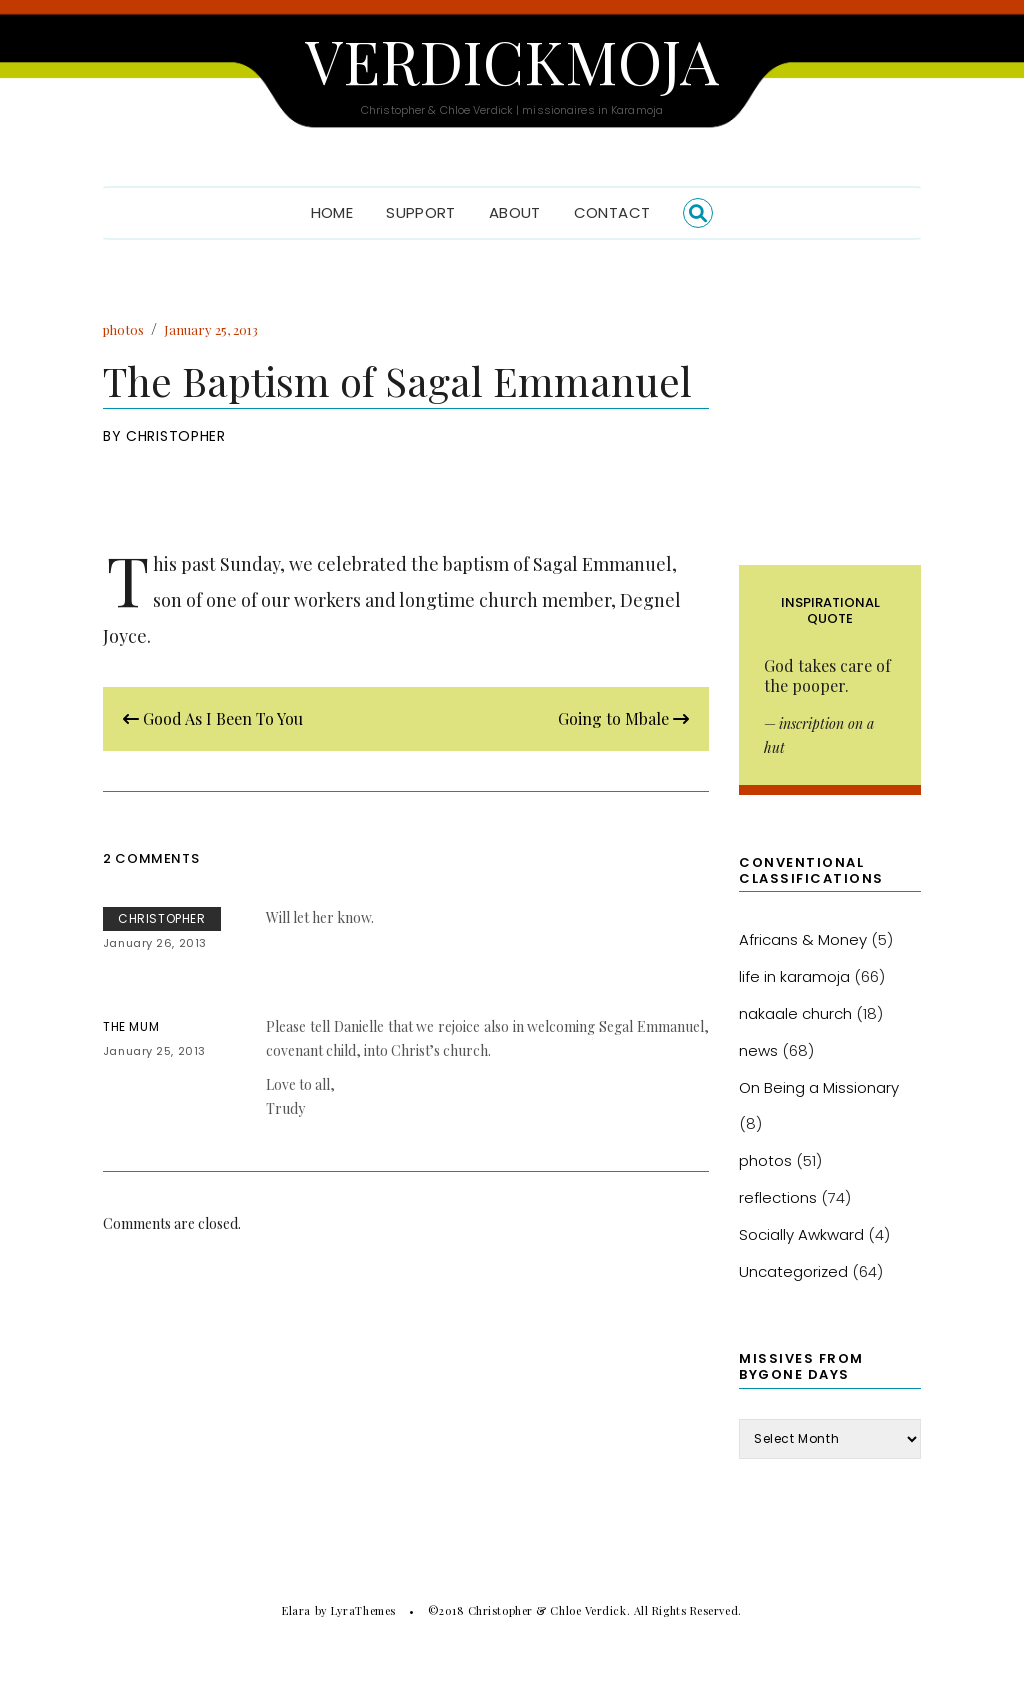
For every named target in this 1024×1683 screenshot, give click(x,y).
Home (332, 212)
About (515, 212)
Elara (296, 1610)
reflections (778, 1197)
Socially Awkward (801, 1234)
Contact (612, 212)
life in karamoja (794, 976)
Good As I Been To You (213, 718)
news (758, 1050)
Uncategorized (793, 1271)
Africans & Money (803, 939)
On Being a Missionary (819, 1087)
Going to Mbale (623, 718)
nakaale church (795, 1013)
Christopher (176, 436)
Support (421, 212)
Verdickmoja (512, 60)
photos (123, 329)
